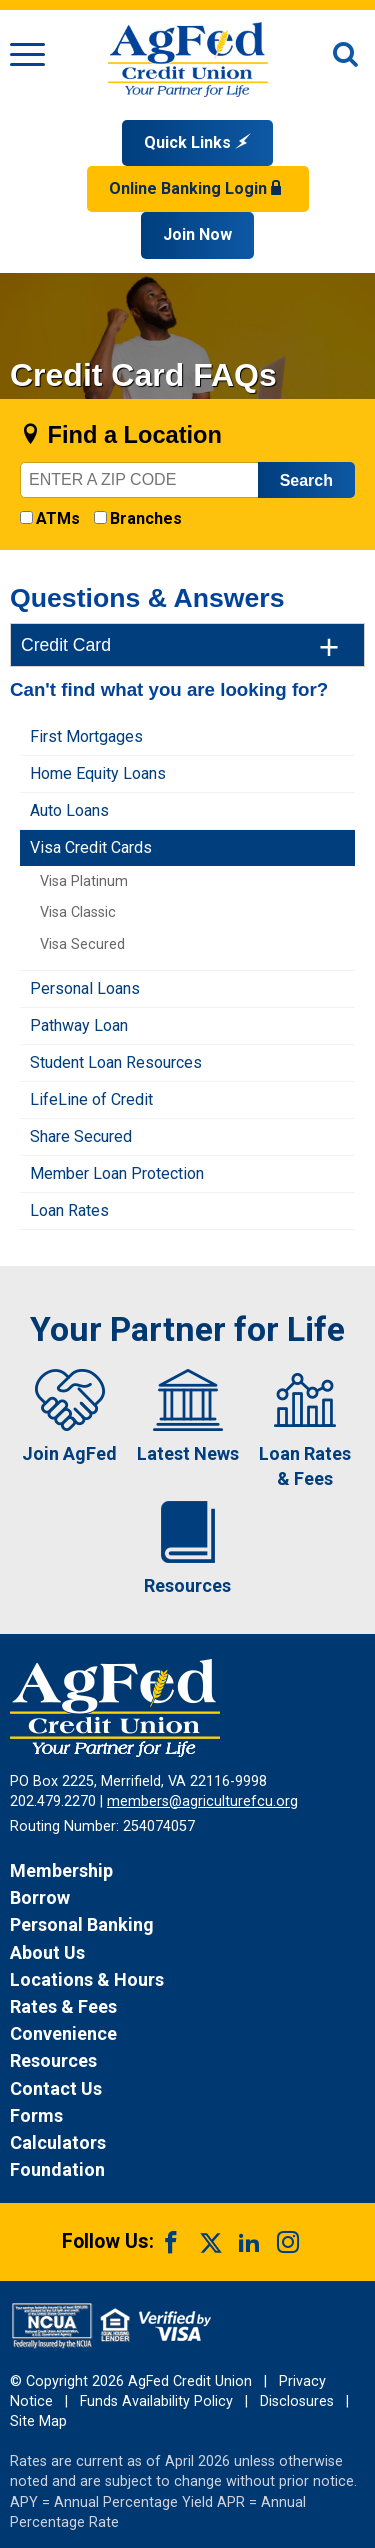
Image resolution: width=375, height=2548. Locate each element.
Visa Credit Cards (91, 847)
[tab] (187, 645)
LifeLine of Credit (91, 1099)
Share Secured (81, 1136)
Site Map (38, 2421)
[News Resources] (187, 2060)
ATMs (58, 518)
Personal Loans (85, 988)
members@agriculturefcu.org (202, 1801)
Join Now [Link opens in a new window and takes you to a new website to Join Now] (197, 234)
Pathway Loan (79, 1025)
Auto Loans (69, 810)
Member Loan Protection (117, 1173)
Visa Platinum (84, 881)
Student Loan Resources (116, 1062)
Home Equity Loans (98, 773)
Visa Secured (82, 944)
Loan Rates (69, 1210)
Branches (146, 518)
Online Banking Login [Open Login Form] (198, 188)
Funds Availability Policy (156, 2401)
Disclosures (297, 2401)
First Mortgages (86, 736)
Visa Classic (78, 912)
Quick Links (197, 142)
